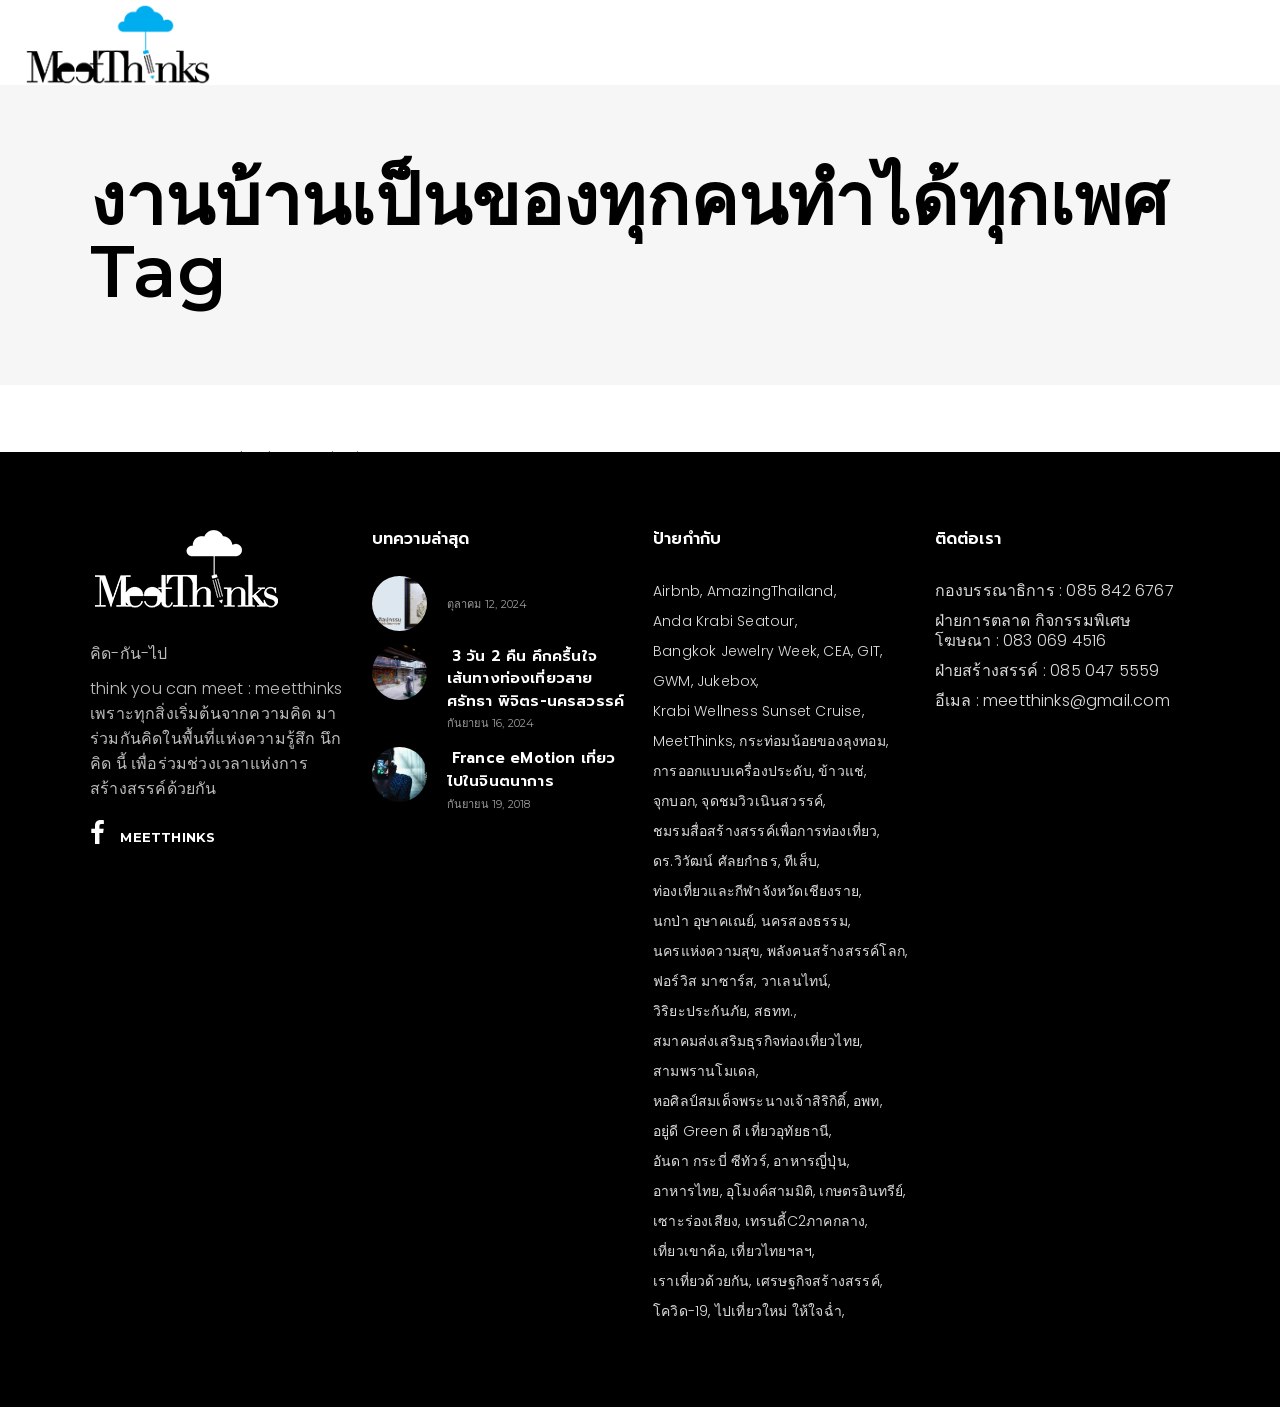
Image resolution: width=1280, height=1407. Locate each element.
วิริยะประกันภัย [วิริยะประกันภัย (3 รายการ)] (700, 1011)
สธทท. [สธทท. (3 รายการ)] (774, 1011)
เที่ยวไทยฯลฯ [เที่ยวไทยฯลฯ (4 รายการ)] (771, 1251)
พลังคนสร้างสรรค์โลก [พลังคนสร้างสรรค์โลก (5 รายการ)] (836, 951)
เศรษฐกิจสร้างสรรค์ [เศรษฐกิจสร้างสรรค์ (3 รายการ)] (818, 1281)
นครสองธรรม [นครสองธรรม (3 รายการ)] (804, 921)
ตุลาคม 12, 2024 (487, 604)
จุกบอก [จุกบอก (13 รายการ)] (674, 801)
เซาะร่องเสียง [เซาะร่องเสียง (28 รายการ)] (695, 1221)
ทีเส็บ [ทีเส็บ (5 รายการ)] (800, 861)
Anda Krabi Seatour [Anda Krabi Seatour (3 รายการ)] (724, 621)
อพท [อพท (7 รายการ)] (866, 1101)
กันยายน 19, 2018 (489, 804)
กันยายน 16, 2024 (491, 723)
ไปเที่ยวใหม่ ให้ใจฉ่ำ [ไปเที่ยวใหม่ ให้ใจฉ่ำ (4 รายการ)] (778, 1311)
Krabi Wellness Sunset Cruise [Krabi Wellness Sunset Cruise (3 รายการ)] (757, 711)
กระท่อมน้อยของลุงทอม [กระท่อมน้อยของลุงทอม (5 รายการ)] (812, 741)
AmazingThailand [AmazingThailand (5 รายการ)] (770, 591)
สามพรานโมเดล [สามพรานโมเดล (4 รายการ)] (704, 1071)
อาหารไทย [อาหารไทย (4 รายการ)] (686, 1191)
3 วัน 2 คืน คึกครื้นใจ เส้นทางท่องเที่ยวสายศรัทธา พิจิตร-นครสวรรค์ (536, 678)
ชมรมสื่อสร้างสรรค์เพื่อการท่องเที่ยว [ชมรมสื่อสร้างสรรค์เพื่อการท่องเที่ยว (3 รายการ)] (765, 831)
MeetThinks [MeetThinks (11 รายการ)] (693, 741)
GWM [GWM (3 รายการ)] (672, 681)
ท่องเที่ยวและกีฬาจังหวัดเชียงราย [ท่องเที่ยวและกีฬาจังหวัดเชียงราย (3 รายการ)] (756, 891)
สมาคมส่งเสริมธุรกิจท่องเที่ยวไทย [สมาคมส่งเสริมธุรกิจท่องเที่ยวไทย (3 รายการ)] (756, 1041)
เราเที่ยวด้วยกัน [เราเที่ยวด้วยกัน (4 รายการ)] (701, 1281)
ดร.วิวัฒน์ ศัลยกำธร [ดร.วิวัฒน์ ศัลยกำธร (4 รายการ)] (715, 861)
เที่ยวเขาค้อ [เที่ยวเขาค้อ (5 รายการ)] (689, 1251)
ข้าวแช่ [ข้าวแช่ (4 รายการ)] (841, 771)
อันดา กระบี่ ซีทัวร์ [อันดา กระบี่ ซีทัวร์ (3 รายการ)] (710, 1161)
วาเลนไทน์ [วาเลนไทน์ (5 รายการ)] (795, 981)
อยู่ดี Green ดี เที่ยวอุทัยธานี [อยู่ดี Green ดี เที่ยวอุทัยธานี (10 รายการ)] (741, 1131)
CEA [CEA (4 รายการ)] (837, 651)
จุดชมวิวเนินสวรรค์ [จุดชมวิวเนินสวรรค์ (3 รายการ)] (762, 801)
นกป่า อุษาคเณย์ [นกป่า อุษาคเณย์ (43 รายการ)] (703, 921)
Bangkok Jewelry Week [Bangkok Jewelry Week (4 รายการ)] (735, 651)
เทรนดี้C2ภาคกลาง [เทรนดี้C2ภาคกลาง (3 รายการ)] (805, 1221)
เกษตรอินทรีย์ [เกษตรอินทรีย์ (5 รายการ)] (861, 1191)
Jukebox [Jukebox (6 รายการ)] (726, 681)
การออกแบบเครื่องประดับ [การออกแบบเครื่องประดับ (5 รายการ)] (732, 771)
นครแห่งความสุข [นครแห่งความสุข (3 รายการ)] (706, 951)
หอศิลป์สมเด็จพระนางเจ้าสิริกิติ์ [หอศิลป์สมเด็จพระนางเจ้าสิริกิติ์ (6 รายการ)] (750, 1101)
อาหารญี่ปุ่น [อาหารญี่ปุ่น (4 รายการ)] (810, 1161)
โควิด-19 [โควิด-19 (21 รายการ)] (680, 1311)
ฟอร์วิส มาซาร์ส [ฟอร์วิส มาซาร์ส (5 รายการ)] (703, 981)
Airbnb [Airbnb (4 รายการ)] (676, 591)
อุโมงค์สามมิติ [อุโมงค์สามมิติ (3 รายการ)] (769, 1191)
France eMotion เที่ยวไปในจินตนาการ (531, 769)
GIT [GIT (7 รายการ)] (868, 651)
